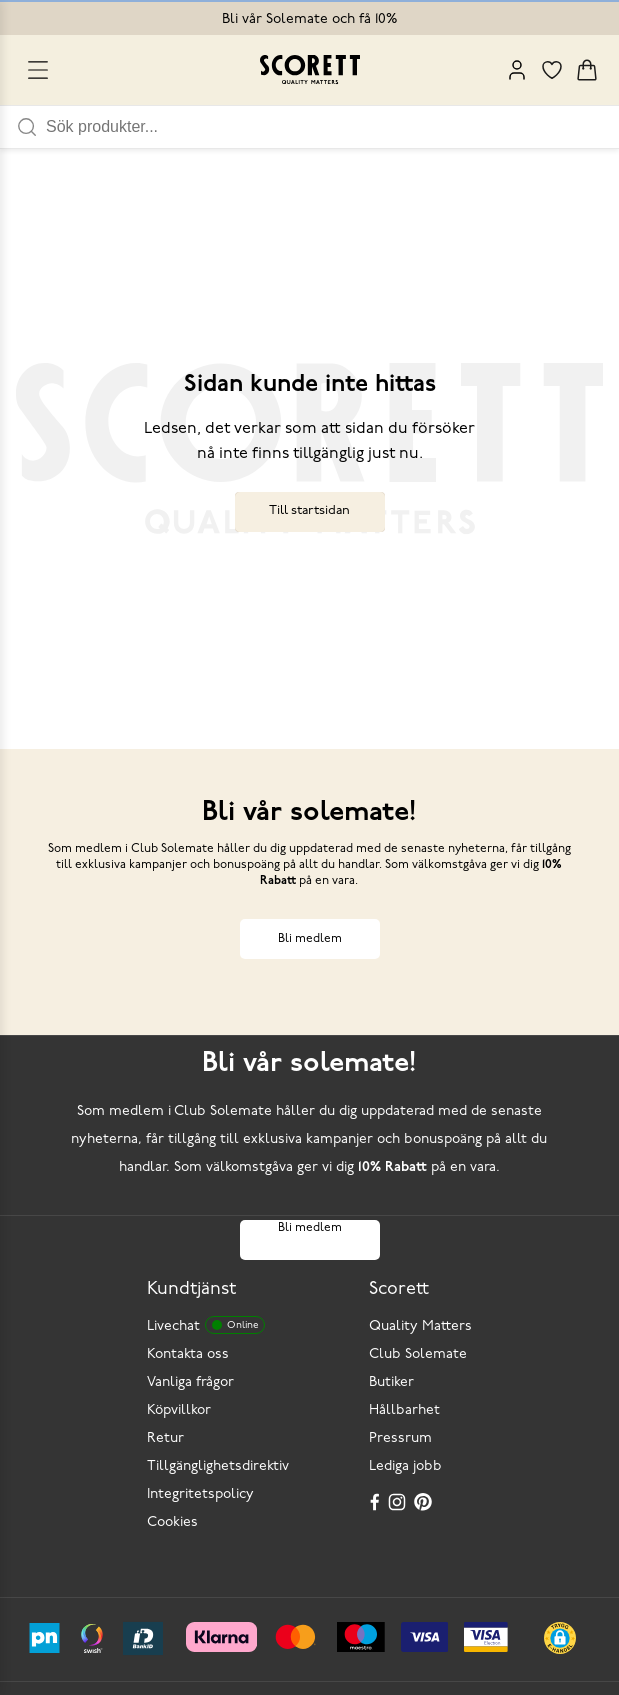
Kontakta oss (188, 1354)
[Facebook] (375, 1502)
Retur (165, 1438)
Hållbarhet (404, 1410)
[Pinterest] (425, 1502)
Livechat (206, 1325)
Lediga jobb (405, 1466)
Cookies (172, 1522)
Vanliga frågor (190, 1382)
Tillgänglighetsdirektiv (218, 1466)
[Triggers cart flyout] (587, 70)
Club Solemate (418, 1354)
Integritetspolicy (200, 1494)
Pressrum (400, 1438)
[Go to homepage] (310, 69)
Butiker (391, 1382)
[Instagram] (399, 1502)
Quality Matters (420, 1326)
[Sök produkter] (332, 127)
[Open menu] (38, 70)
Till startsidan (309, 510)
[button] (560, 1638)
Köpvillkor (179, 1410)
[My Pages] (517, 70)
